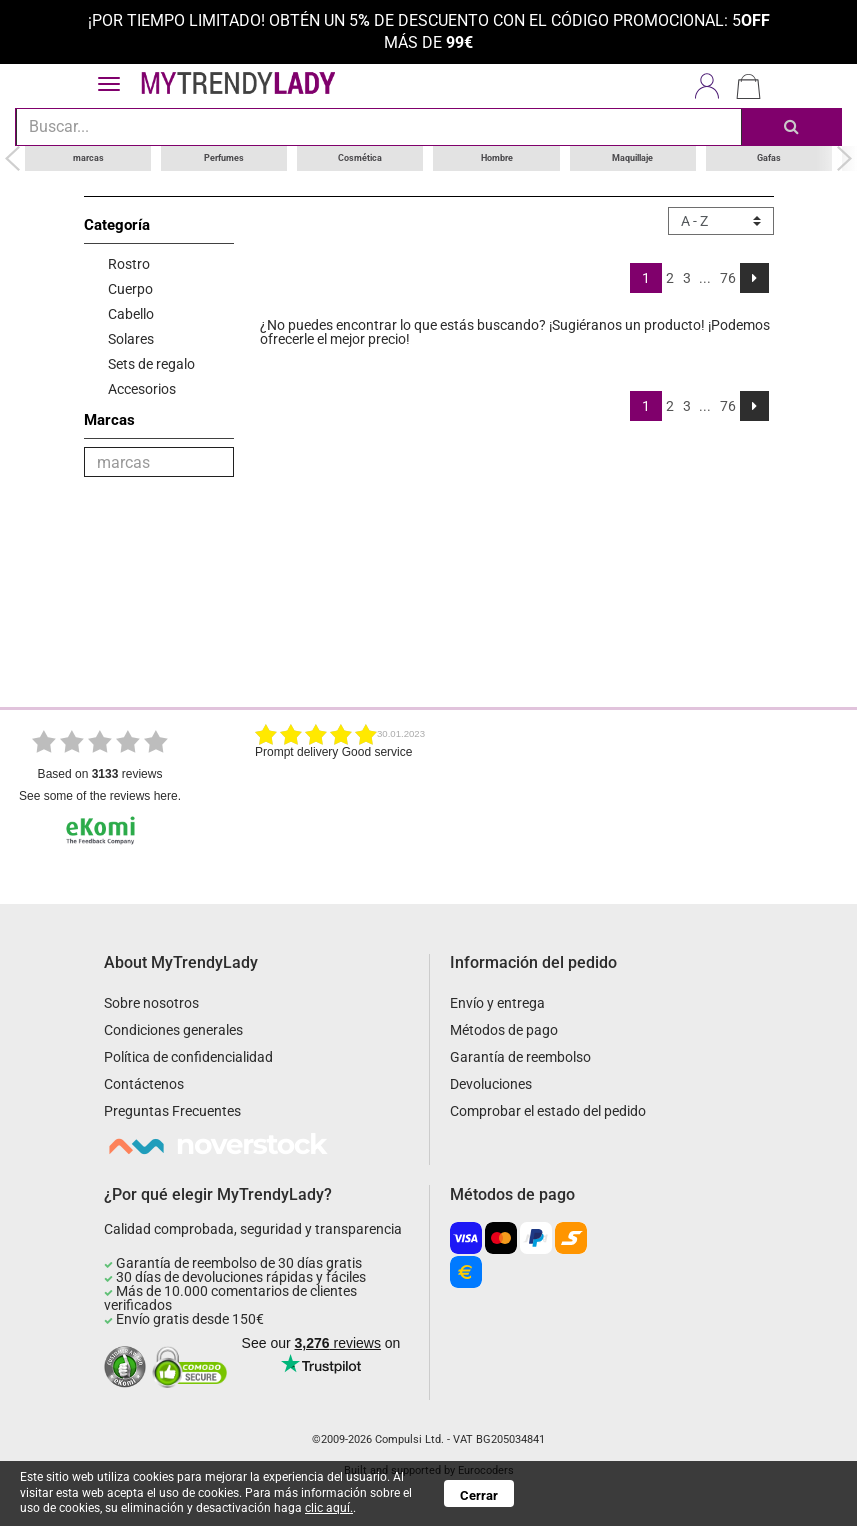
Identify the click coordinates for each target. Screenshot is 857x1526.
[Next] (754, 278)
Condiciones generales (173, 1030)
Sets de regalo (151, 364)
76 (728, 278)
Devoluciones (491, 1084)
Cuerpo (130, 289)
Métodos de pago (504, 1030)
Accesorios (142, 389)
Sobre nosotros (151, 1003)
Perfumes (224, 158)
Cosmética (360, 158)
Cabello (131, 314)
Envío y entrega (497, 1003)
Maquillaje (632, 158)
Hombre (497, 158)
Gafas (769, 158)
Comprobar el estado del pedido (548, 1111)
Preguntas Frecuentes (172, 1111)
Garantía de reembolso (520, 1057)
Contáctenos (144, 1084)
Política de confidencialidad (188, 1057)
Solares (131, 339)
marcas (88, 158)
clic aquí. (329, 1508)
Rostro (129, 264)
